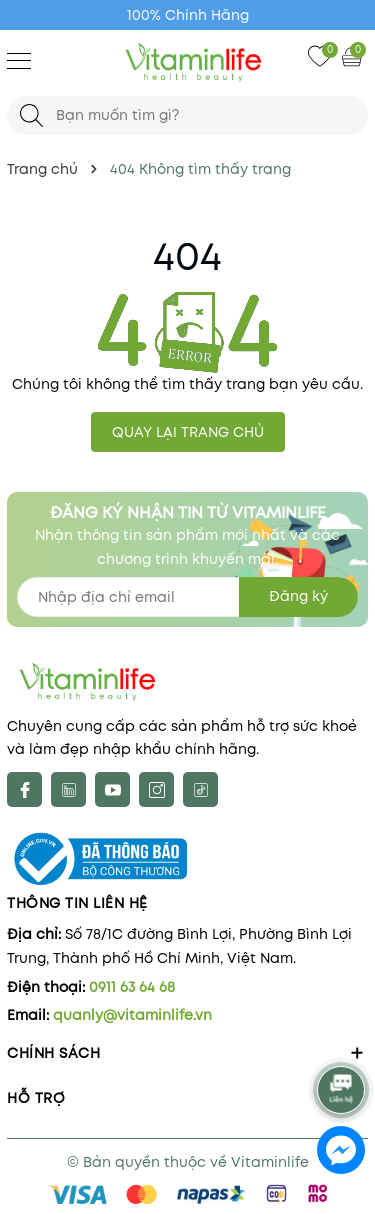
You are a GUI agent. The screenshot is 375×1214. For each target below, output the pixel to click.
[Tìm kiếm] (31, 115)
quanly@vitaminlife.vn (132, 1015)
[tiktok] (200, 789)
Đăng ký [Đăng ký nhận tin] (298, 596)
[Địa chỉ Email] (187, 597)
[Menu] (19, 60)
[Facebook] (24, 789)
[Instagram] (156, 789)
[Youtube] (112, 789)
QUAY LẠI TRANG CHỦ (188, 432)
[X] (68, 789)
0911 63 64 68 (132, 987)
